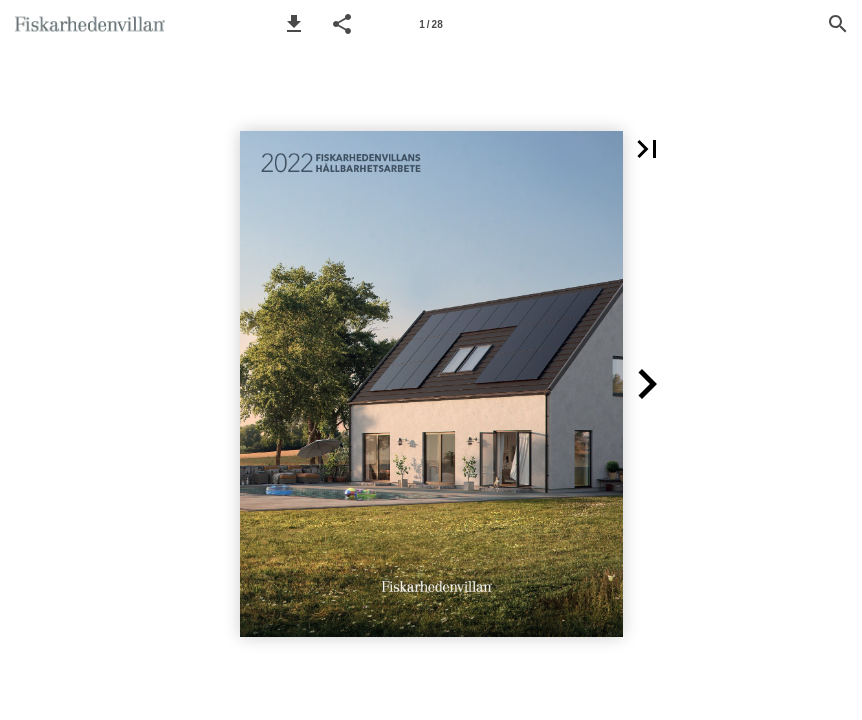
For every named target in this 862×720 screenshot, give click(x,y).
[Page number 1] (431, 24)
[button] (294, 24)
